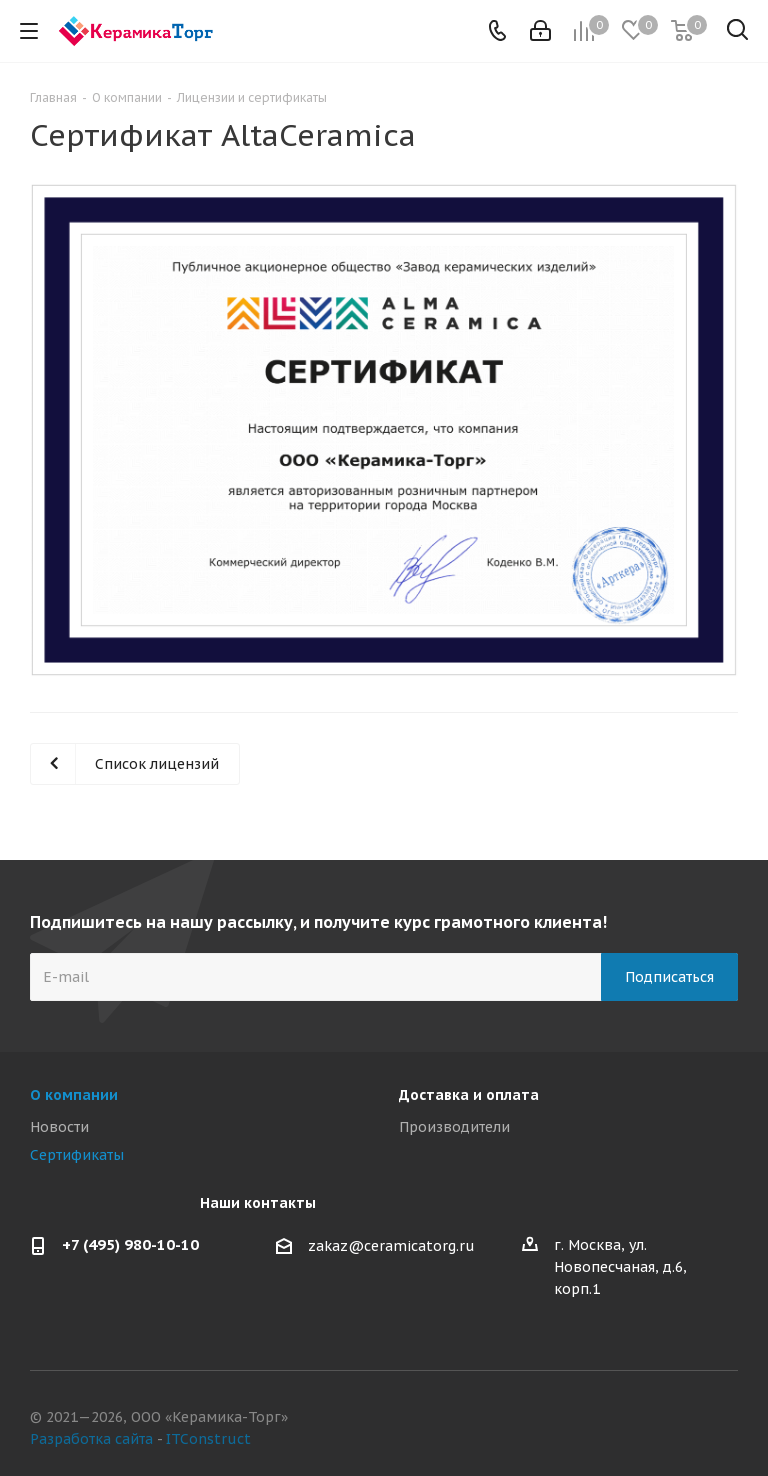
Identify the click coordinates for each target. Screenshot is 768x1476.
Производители (454, 1127)
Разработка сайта (91, 1439)
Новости (59, 1127)
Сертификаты (77, 1155)
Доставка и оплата (469, 1095)
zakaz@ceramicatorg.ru (391, 1247)
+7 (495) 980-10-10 (130, 1244)
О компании (74, 1095)
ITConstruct (208, 1439)
